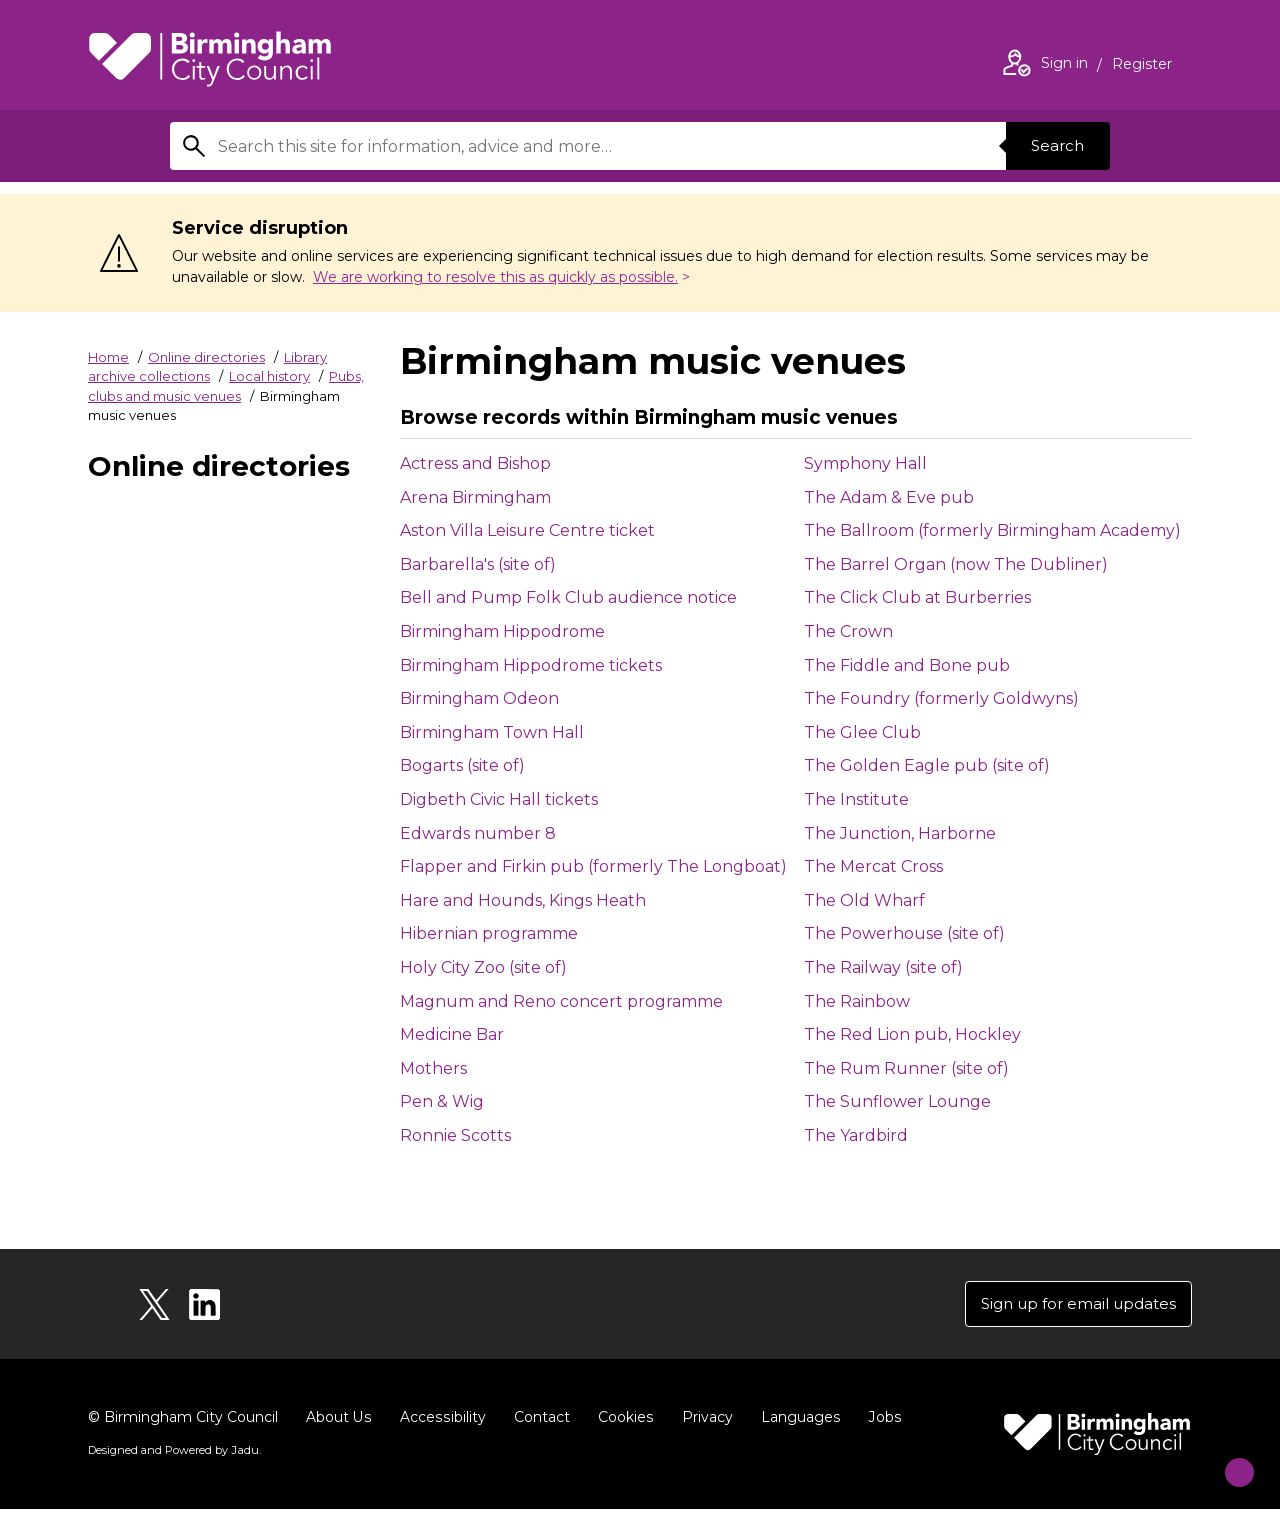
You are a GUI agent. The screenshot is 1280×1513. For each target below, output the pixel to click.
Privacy (703, 1421)
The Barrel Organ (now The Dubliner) (956, 564)
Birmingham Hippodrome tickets (531, 665)
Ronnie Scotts (455, 1135)
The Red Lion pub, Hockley (912, 1034)
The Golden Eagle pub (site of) (927, 765)
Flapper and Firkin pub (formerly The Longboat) (593, 866)
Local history (269, 376)
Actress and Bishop (475, 463)
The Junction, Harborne (900, 833)
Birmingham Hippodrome (502, 631)
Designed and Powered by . (173, 1454)
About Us (338, 1421)
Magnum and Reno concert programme (561, 1001)
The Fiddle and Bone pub (907, 665)
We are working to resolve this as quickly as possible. (495, 277)
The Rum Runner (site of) (906, 1068)
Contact (539, 1421)
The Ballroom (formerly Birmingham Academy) (992, 530)
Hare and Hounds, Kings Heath (523, 900)
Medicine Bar (452, 1034)
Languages (796, 1421)
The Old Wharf (864, 900)
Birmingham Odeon (479, 698)
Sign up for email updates (1071, 1305)
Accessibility (441, 1421)
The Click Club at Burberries (917, 597)
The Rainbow (857, 1001)
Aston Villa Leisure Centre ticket (527, 530)
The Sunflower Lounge (897, 1101)
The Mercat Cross (873, 866)
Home (108, 357)
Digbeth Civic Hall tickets (499, 799)
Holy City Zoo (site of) (483, 967)
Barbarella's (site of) (478, 564)
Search (1054, 145)
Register (1142, 66)
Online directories (206, 357)
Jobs (880, 1421)
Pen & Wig (442, 1101)
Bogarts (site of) (462, 765)
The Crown (848, 631)
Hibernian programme (489, 933)
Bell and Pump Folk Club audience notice (568, 597)
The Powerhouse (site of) (904, 933)
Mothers (433, 1068)
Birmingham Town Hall (492, 732)
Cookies (622, 1421)
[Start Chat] (1226, 1459)
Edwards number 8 (478, 833)
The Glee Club (862, 732)
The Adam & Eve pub (889, 497)
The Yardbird (856, 1135)
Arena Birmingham (475, 497)
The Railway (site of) (883, 967)
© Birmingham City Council (183, 1421)
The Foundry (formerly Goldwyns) (941, 698)
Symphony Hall (865, 463)
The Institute (856, 799)
